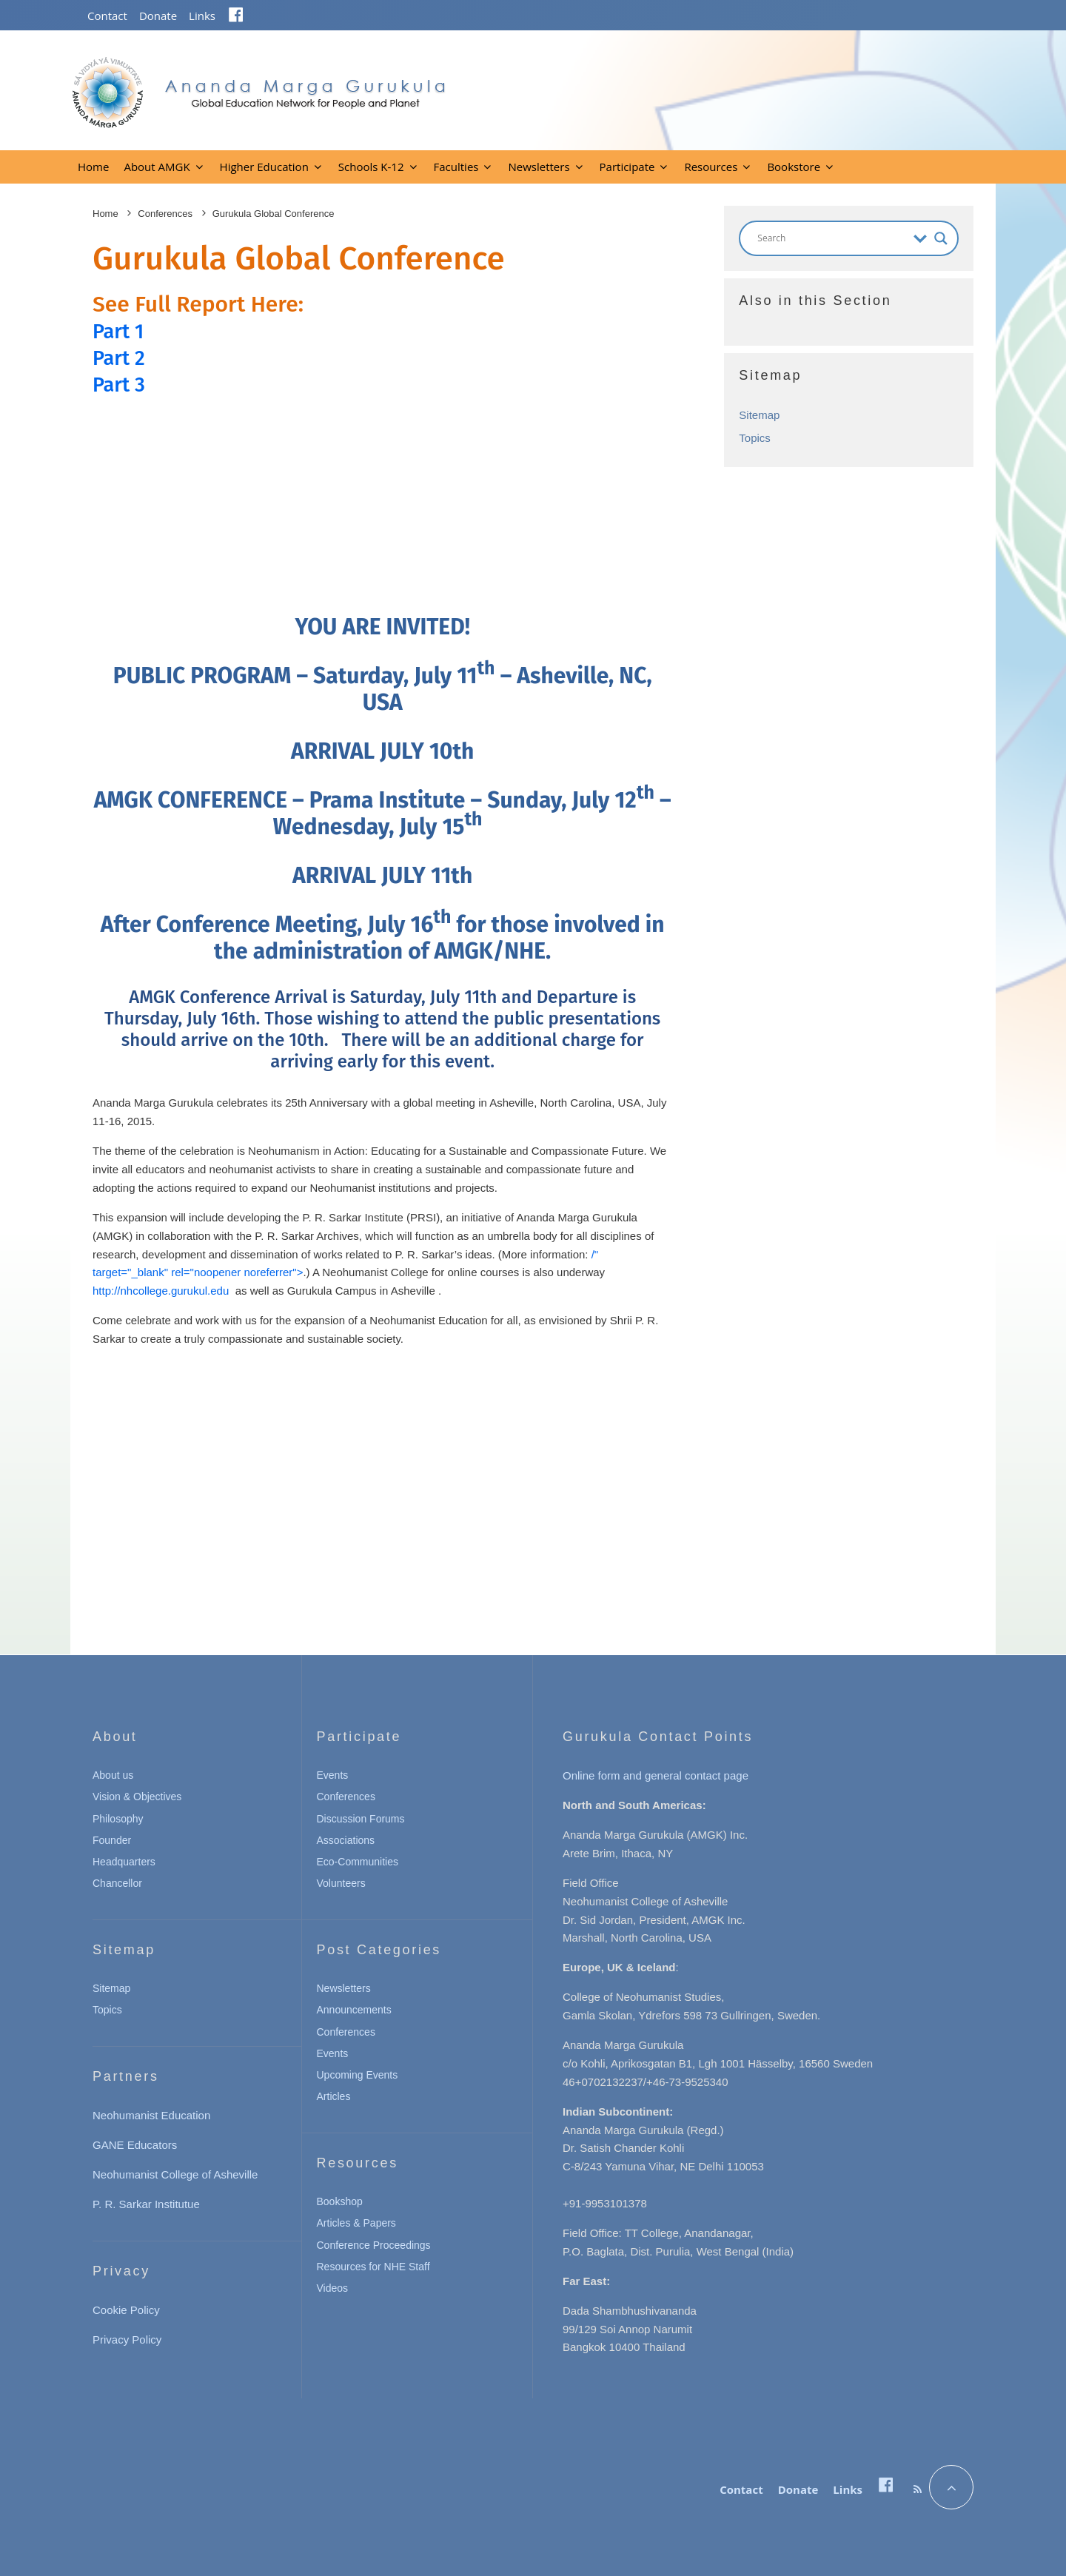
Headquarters (124, 1862)
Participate (627, 166)
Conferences (346, 1796)
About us (113, 1775)
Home (93, 166)
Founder (112, 1840)
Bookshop (340, 2201)
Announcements (354, 2010)
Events (333, 1775)
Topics (755, 438)
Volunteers (341, 1883)
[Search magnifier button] (941, 238)
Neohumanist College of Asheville (175, 2174)
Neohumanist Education (151, 2115)
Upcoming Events (357, 2075)
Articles (334, 2096)
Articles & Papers (356, 2223)
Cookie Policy (126, 2310)
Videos (333, 2288)
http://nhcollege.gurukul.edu (161, 1290)
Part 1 (121, 331)
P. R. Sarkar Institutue (146, 2204)
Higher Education (264, 166)
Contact (107, 15)
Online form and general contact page (655, 1775)
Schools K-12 (371, 166)
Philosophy (118, 1819)
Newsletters (538, 166)
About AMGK (157, 166)
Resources (710, 166)
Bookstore (793, 166)
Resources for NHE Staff (373, 2267)
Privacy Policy (127, 2339)
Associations (346, 1840)
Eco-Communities (357, 1862)
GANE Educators (135, 2145)
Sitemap (759, 415)
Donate (158, 15)
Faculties (456, 166)
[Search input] (831, 238)
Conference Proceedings (374, 2245)
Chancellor (117, 1883)
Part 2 (121, 357)
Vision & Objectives (137, 1796)
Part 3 (121, 384)
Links (202, 15)
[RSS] (917, 2489)
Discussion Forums (361, 1819)
